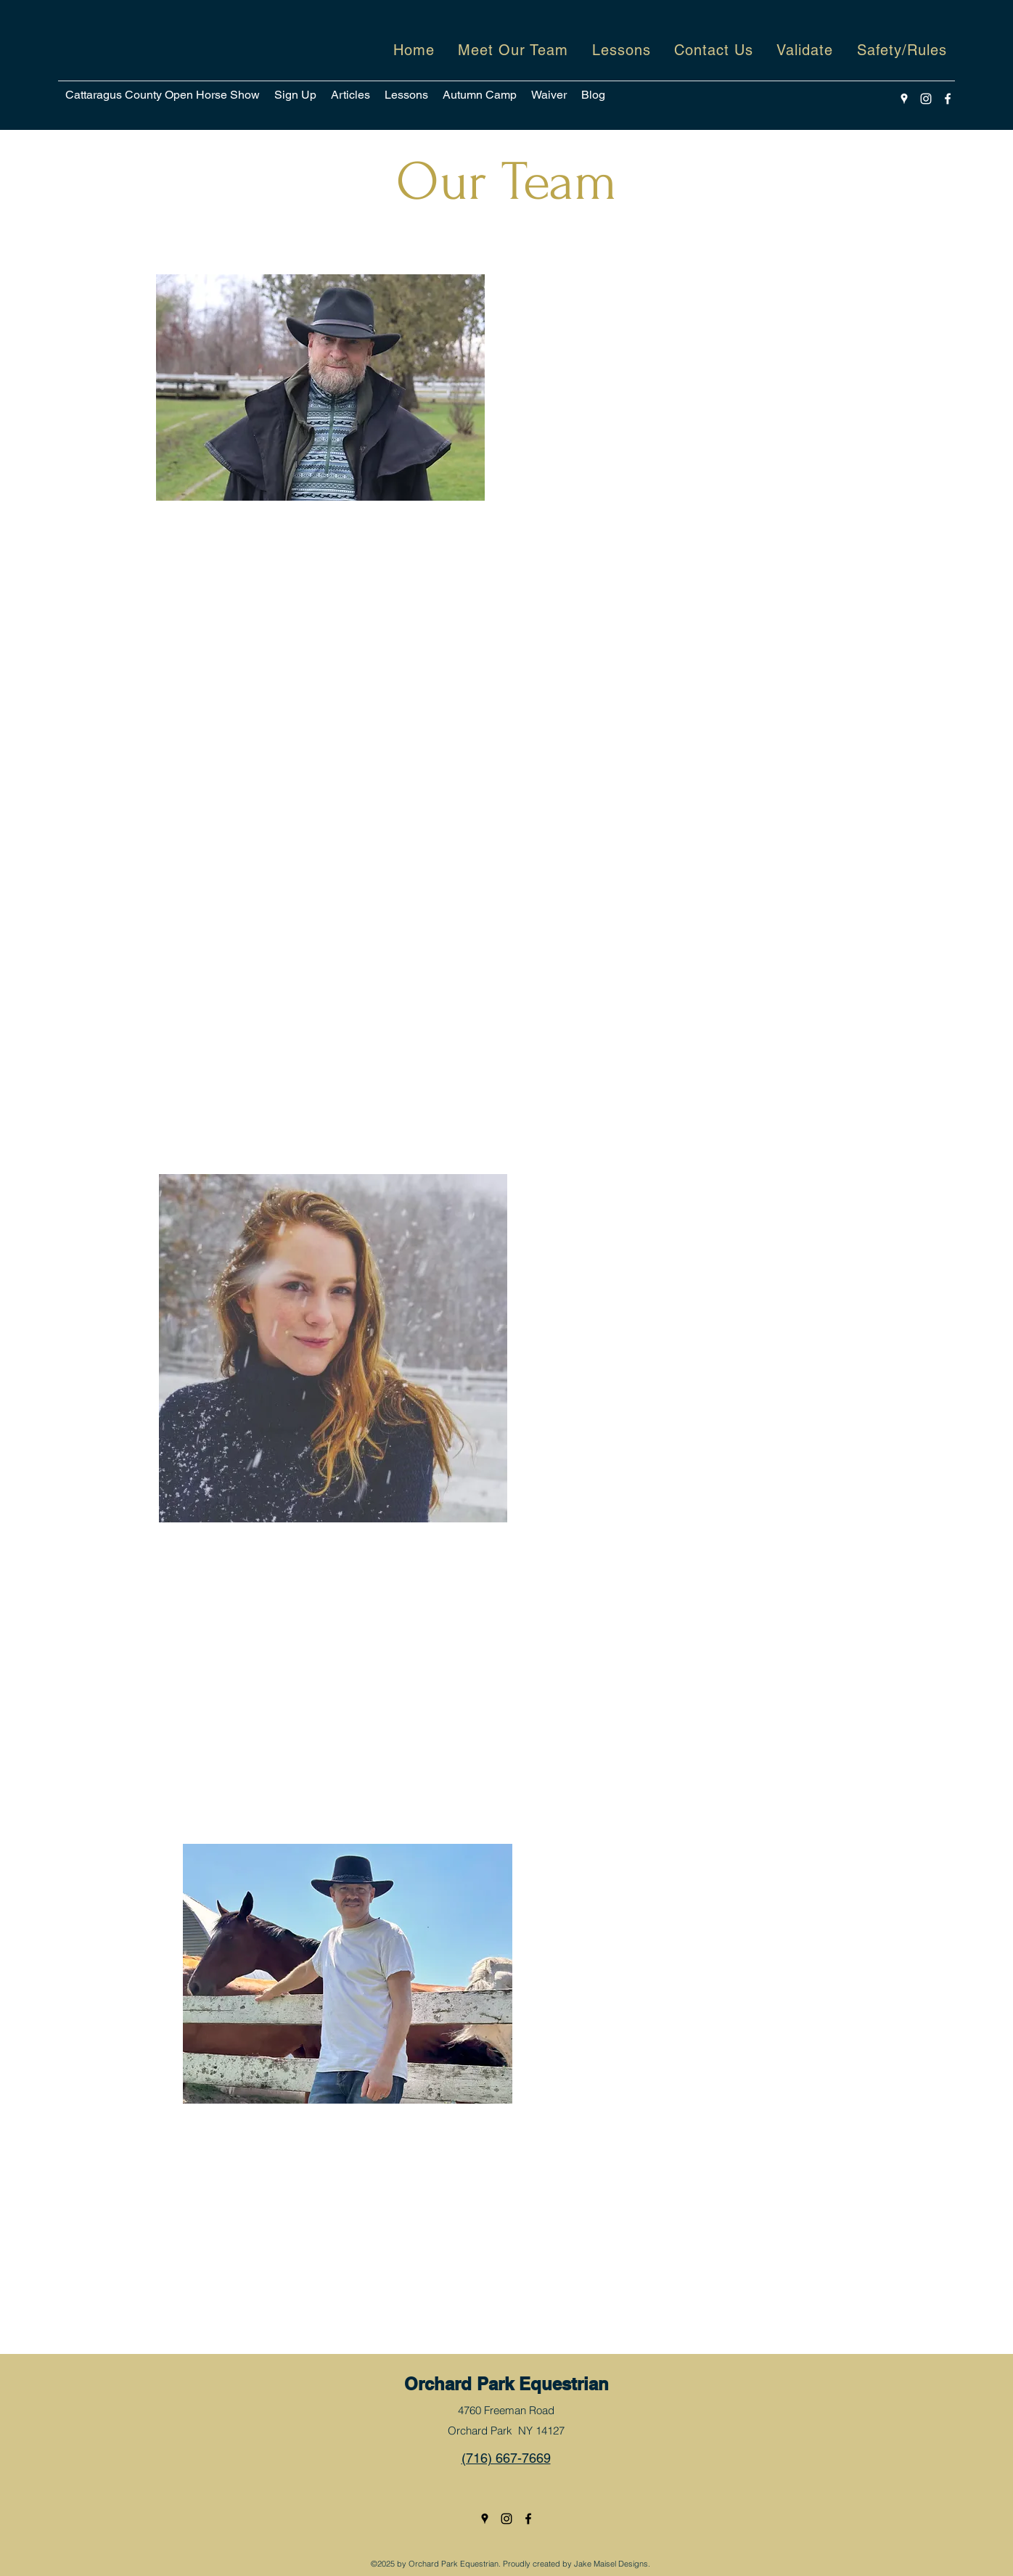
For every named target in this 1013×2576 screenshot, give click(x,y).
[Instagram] (926, 98)
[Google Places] (904, 98)
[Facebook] (947, 98)
